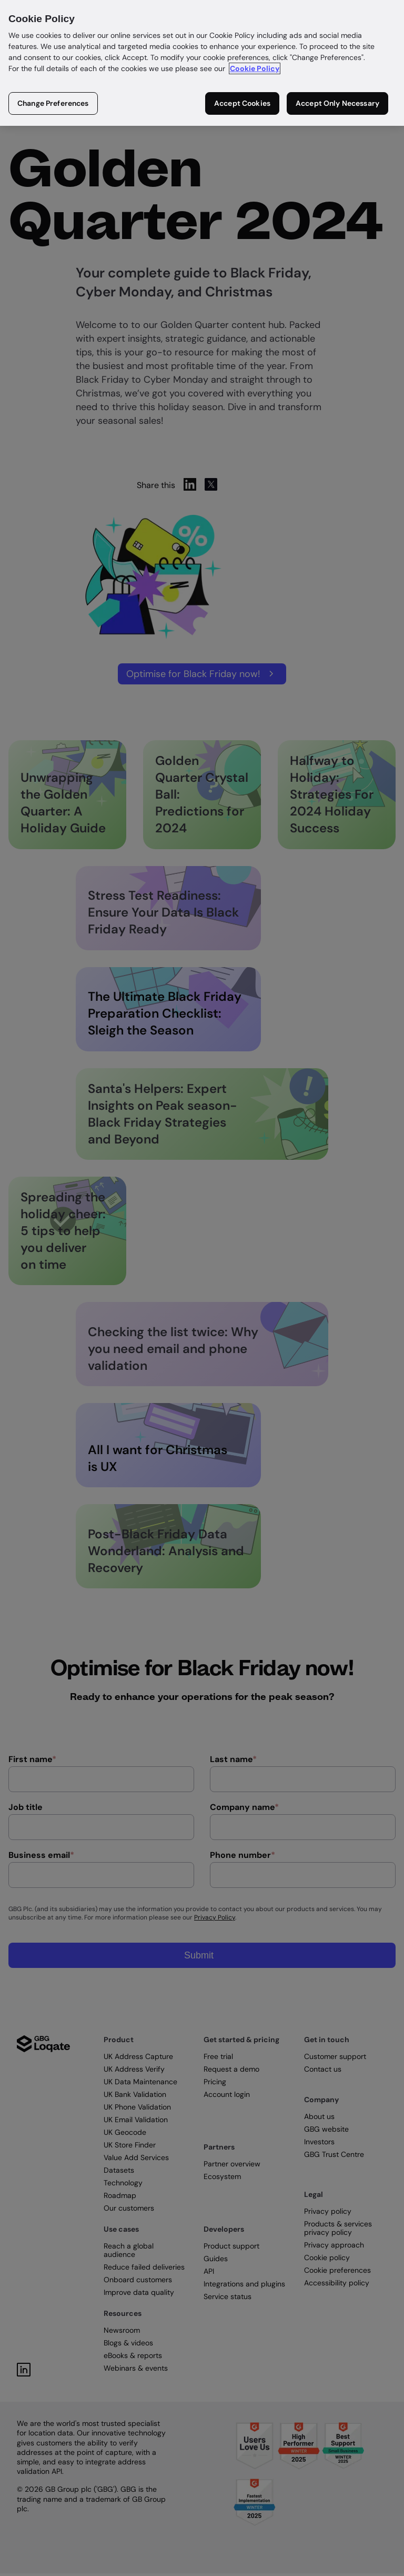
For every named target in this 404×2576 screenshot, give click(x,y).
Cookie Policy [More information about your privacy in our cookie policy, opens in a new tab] (254, 68)
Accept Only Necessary (337, 103)
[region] (202, 63)
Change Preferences (53, 103)
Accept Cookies (242, 103)
